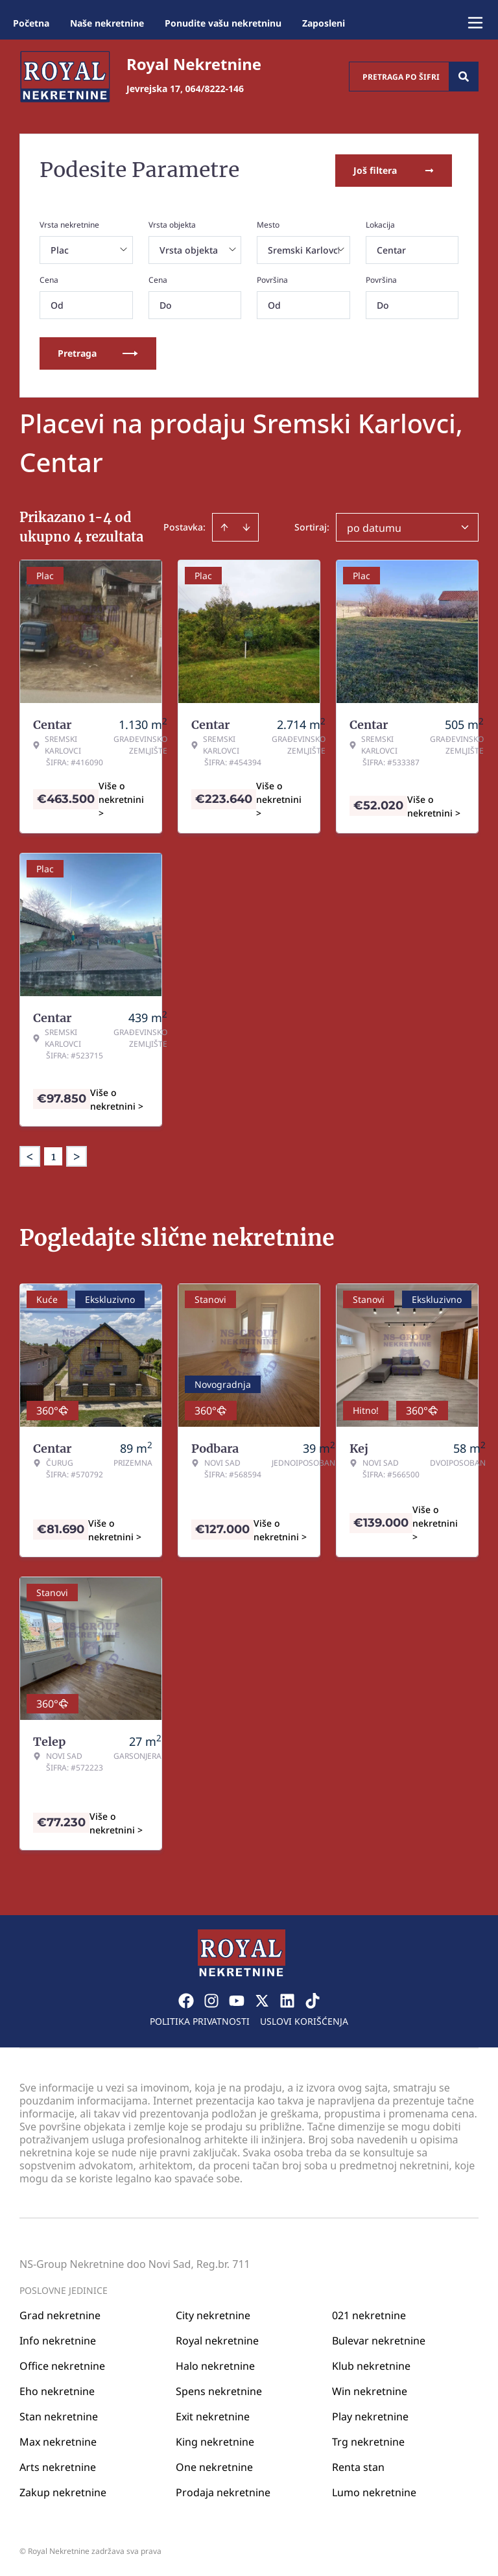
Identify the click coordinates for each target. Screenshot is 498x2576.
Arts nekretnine (57, 2466)
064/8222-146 (214, 88)
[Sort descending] (246, 526)
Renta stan (358, 2466)
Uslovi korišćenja (304, 2020)
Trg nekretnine (368, 2441)
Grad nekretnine (60, 2315)
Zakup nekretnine (62, 2492)
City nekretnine (213, 2315)
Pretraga (98, 352)
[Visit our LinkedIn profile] (287, 2000)
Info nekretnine (57, 2340)
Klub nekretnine (371, 2365)
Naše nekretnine (107, 23)
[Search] (464, 76)
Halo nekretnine (215, 2365)
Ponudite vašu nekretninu (223, 23)
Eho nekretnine (57, 2390)
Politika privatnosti (200, 2020)
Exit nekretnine (213, 2416)
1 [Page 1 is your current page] (53, 1155)
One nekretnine (214, 2466)
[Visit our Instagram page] (211, 2000)
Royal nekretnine (217, 2340)
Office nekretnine (62, 2365)
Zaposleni (323, 23)
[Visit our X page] (262, 2000)
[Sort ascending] (224, 526)
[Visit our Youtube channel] (236, 2000)
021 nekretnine (369, 2315)
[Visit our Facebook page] (186, 2000)
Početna (31, 23)
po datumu (374, 527)
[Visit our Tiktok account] (312, 2000)
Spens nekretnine (219, 2390)
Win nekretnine (369, 2390)
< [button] (30, 1156)
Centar (391, 249)
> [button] (76, 1156)
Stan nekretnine (58, 2416)
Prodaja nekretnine (223, 2492)
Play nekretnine (370, 2416)
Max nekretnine (58, 2441)
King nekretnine (215, 2441)
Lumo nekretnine (374, 2492)
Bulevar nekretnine (378, 2340)
